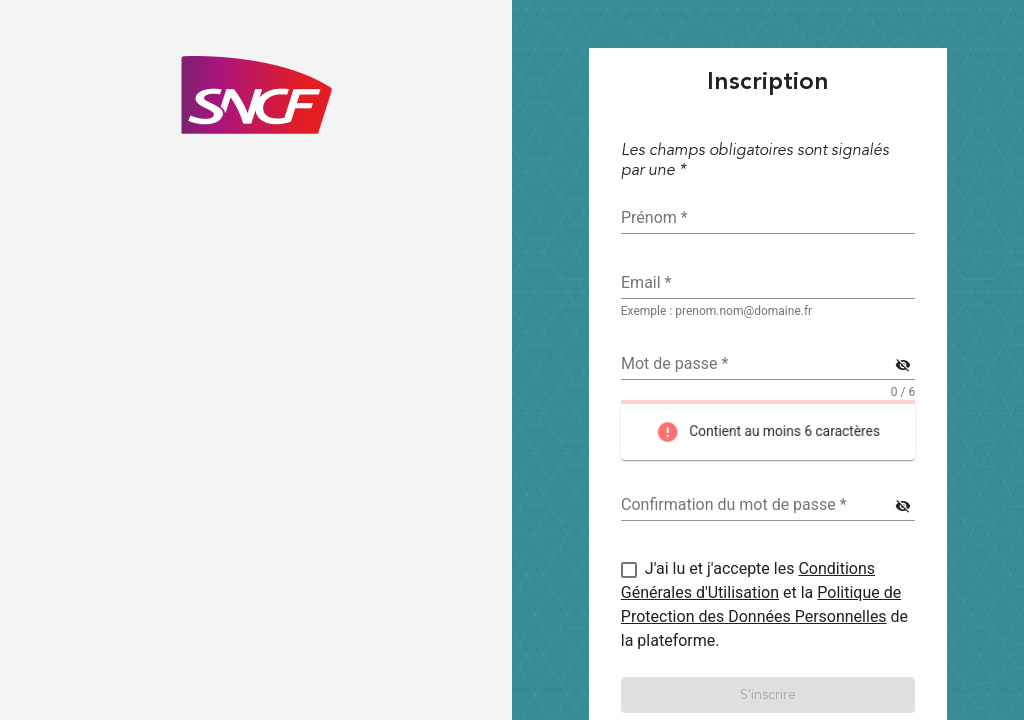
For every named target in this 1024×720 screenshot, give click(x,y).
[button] (768, 695)
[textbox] (768, 283)
